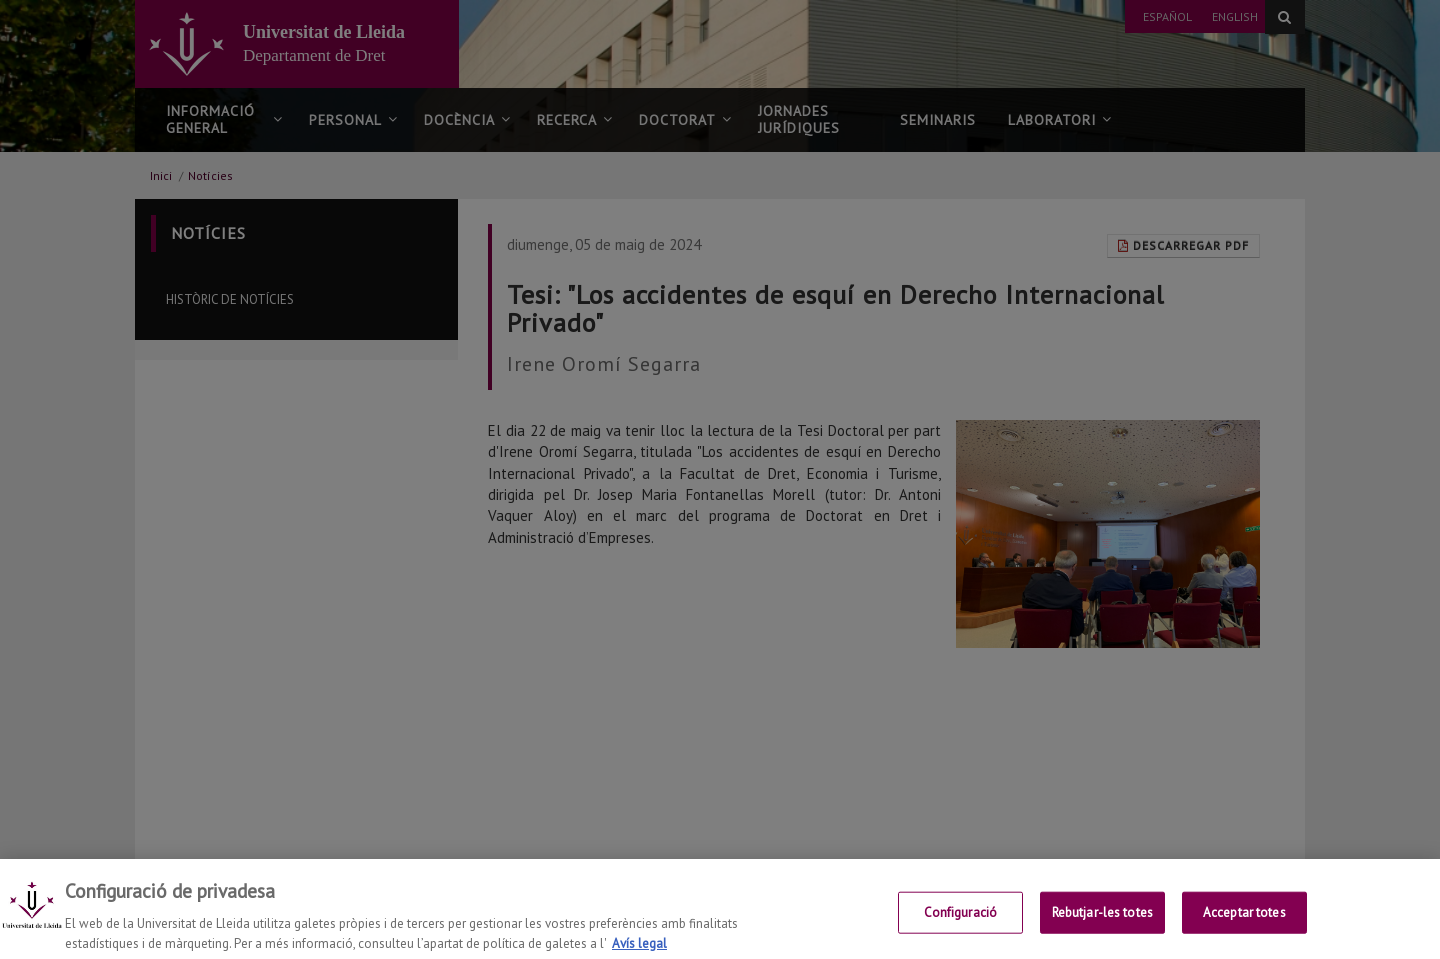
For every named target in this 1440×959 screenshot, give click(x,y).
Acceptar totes (1244, 929)
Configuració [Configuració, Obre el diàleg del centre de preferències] (961, 929)
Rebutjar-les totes (1102, 929)
